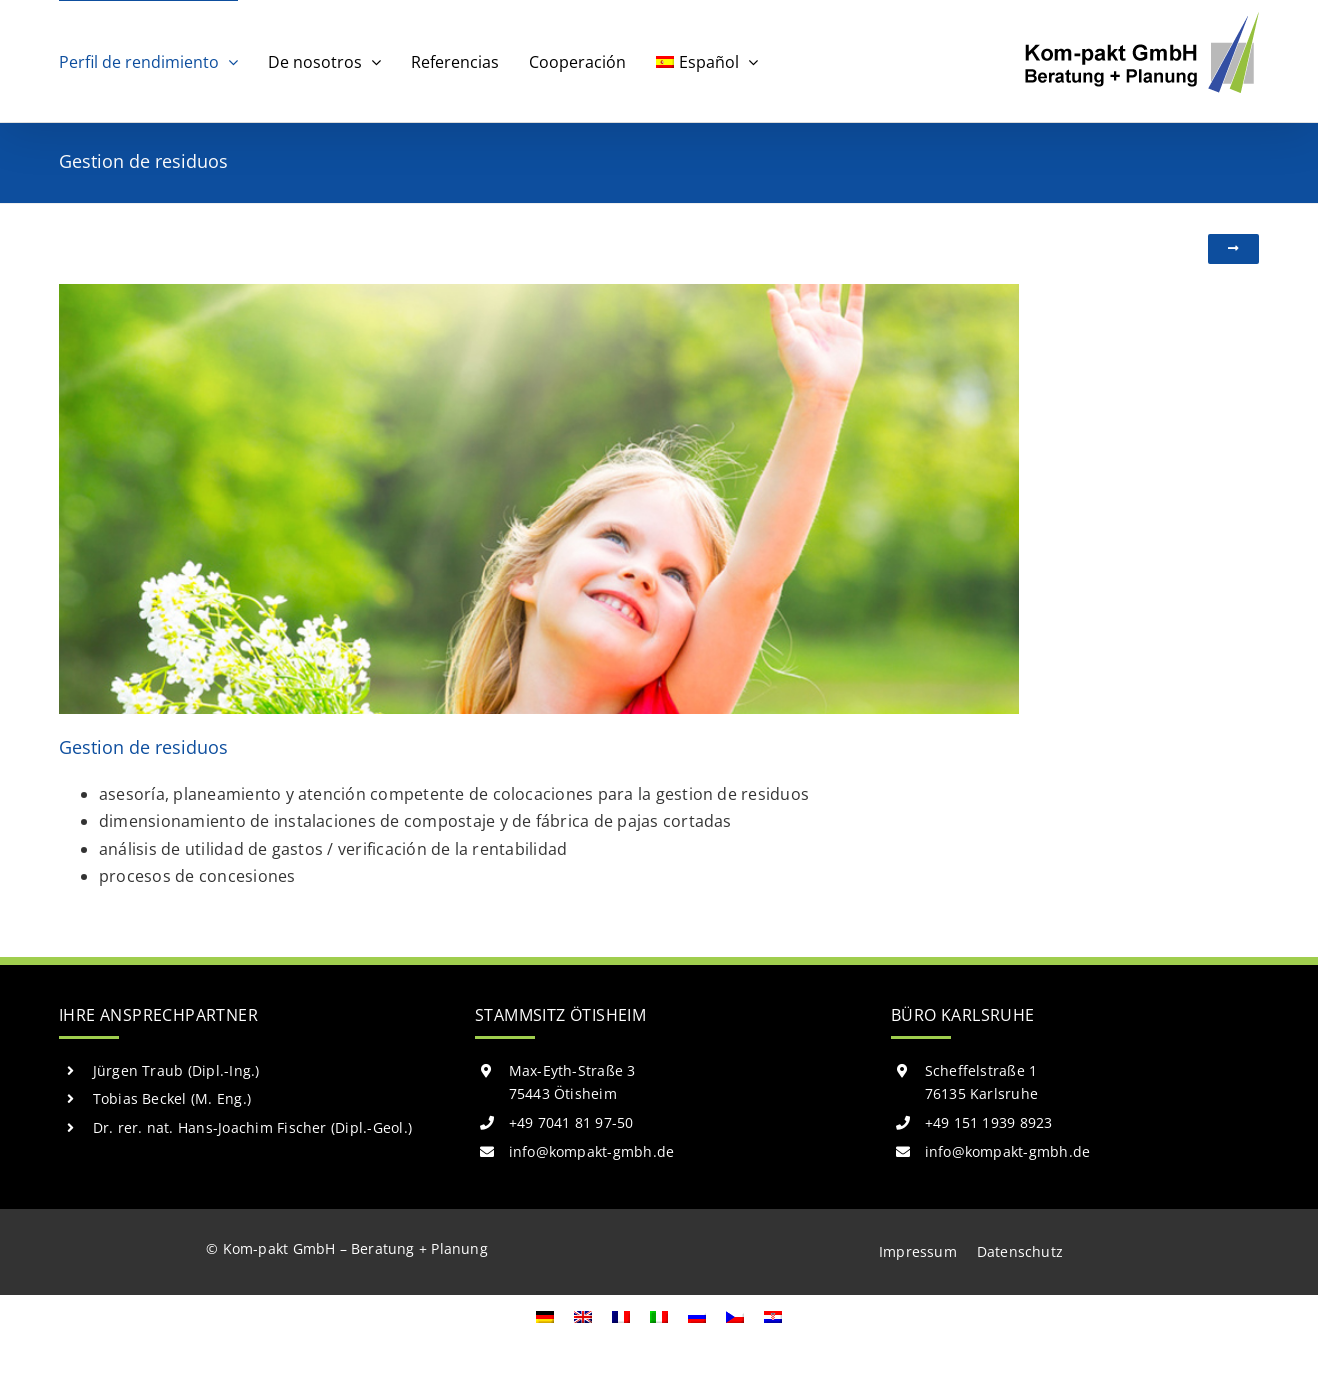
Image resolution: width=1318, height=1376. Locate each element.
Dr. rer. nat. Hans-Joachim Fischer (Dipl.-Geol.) (253, 1127)
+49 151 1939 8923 (989, 1122)
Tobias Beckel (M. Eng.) (172, 1098)
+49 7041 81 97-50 (571, 1122)
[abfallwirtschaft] (539, 292)
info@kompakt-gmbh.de (592, 1151)
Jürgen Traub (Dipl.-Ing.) (176, 1070)
